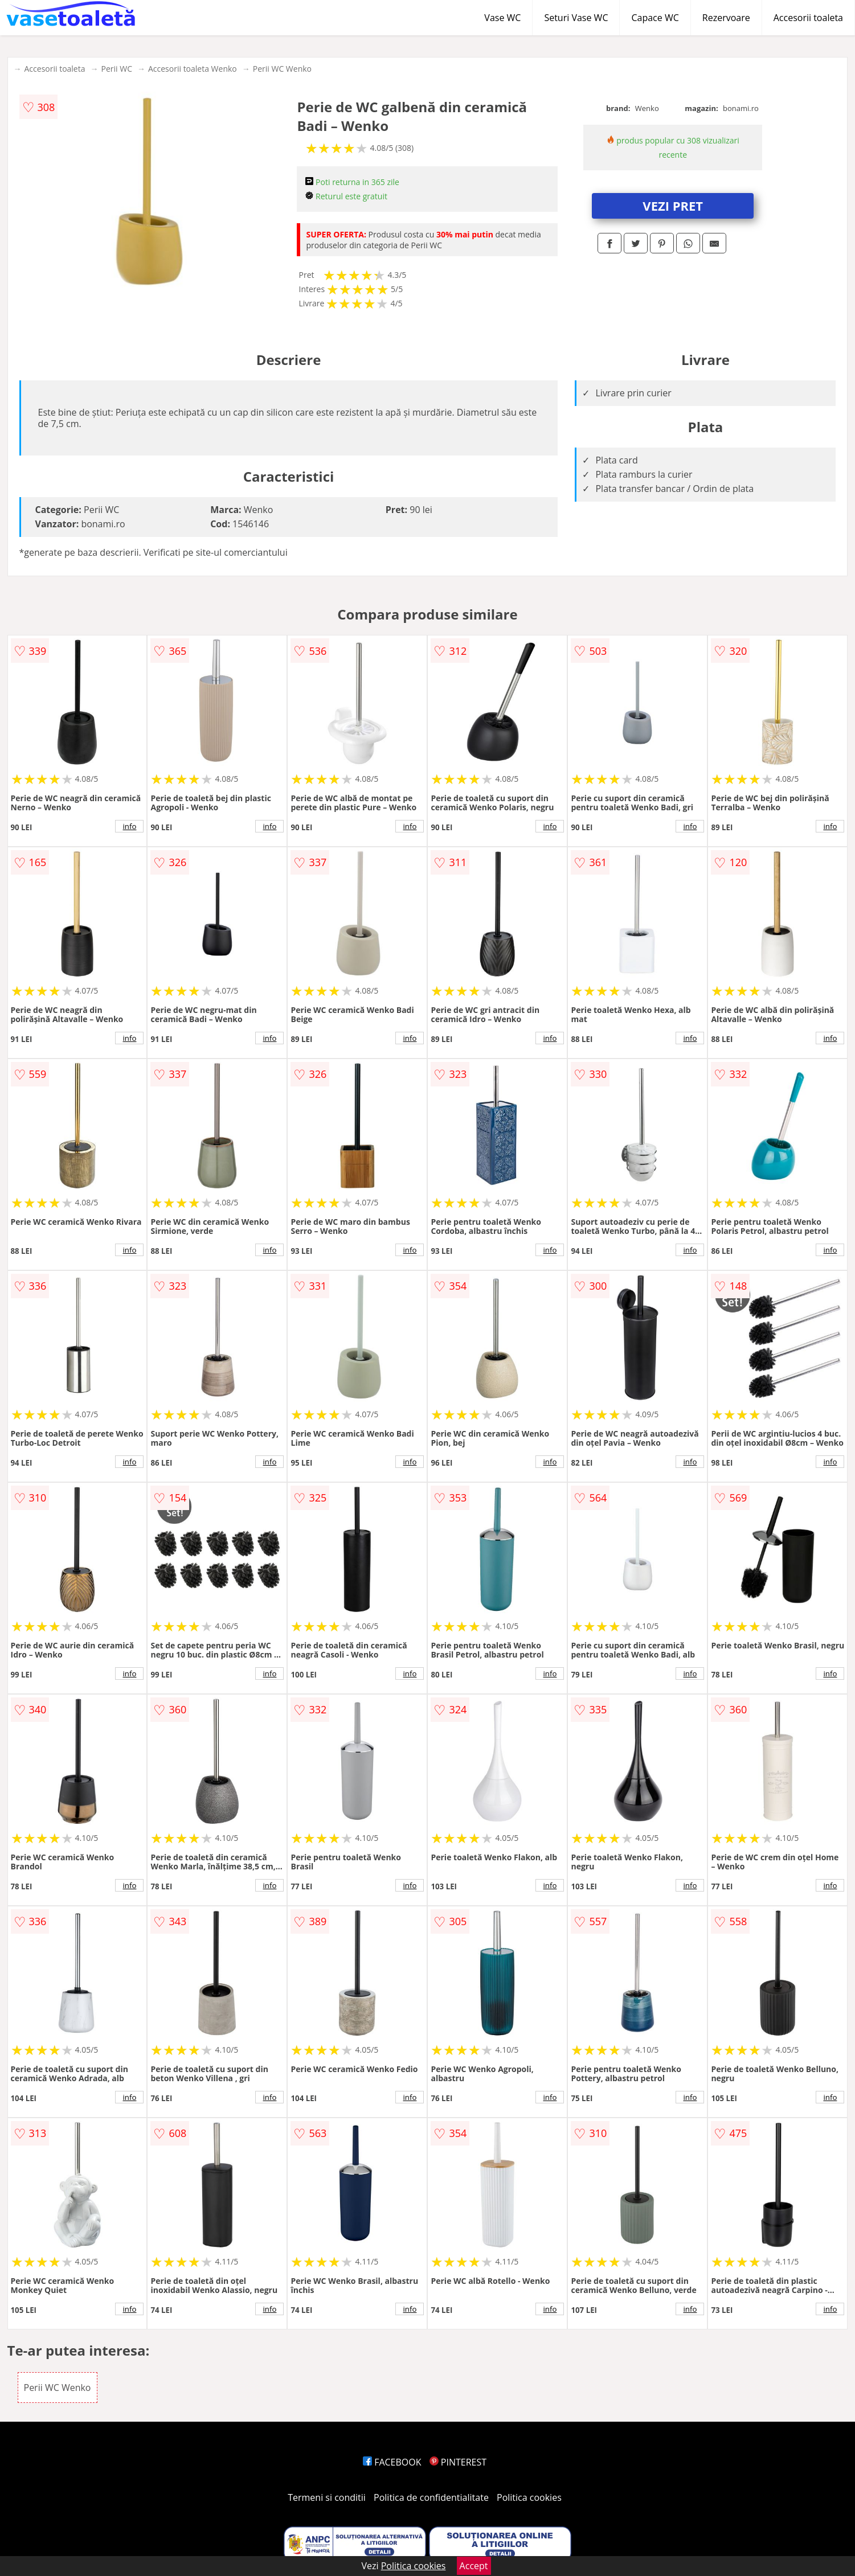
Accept (474, 2565)
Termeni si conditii (327, 2497)
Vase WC (502, 17)
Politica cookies (529, 2497)
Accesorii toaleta (808, 17)
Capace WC (654, 17)
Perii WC (116, 68)
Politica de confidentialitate (431, 2497)
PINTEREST (457, 2462)
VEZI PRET (673, 205)
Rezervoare (726, 17)
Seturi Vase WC (576, 17)
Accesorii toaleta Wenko (192, 68)
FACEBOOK (392, 2462)
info (130, 826)
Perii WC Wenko (282, 68)
